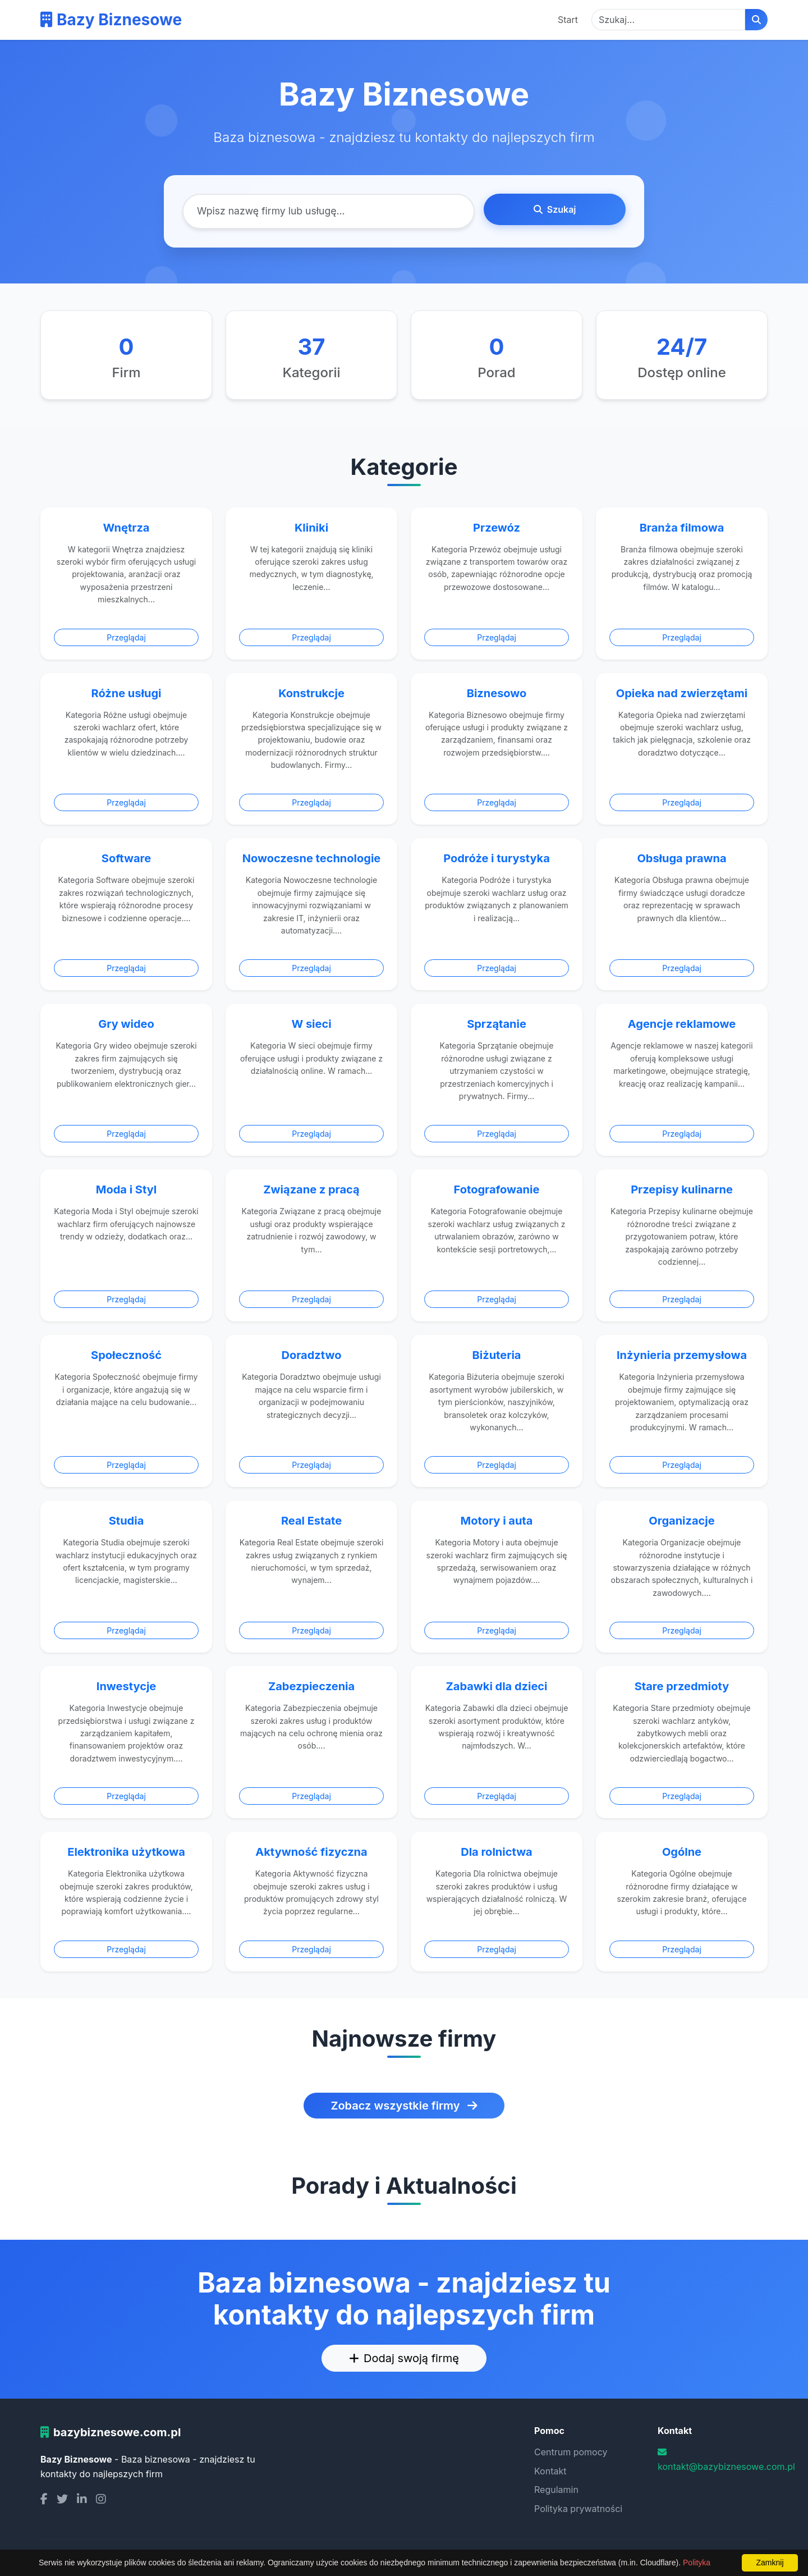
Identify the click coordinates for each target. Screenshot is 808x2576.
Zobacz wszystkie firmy (403, 2105)
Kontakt (550, 2471)
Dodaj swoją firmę (404, 2358)
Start (568, 19)
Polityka (696, 2562)
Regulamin (556, 2489)
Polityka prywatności (578, 2508)
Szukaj (555, 209)
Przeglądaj (126, 637)
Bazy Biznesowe (111, 19)
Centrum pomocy (571, 2452)
